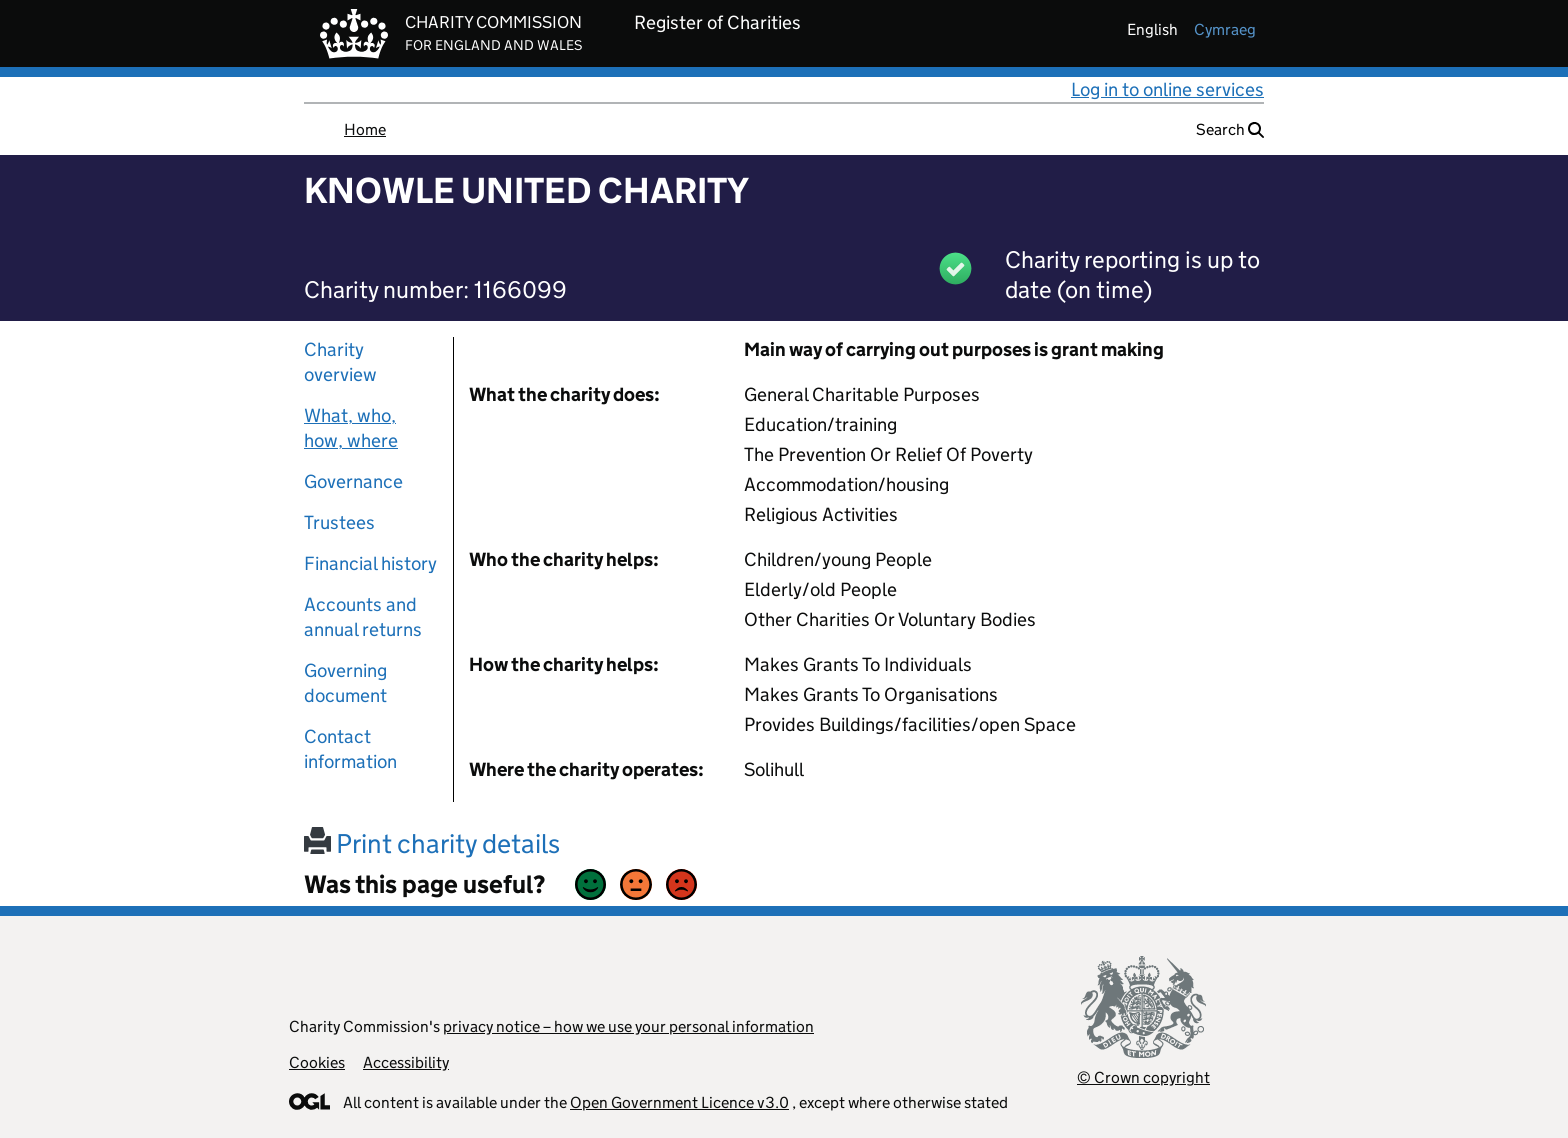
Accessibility (406, 1062)
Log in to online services (1167, 89)
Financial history (370, 563)
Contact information (350, 749)
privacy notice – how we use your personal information (628, 1026)
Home (365, 129)
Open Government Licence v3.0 (679, 1102)
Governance (353, 481)
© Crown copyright (1143, 1077)
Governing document (345, 683)
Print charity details (432, 843)
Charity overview (340, 362)
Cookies (317, 1062)
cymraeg (1225, 29)
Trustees (339, 522)
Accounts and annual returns (363, 617)
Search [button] (1230, 129)
